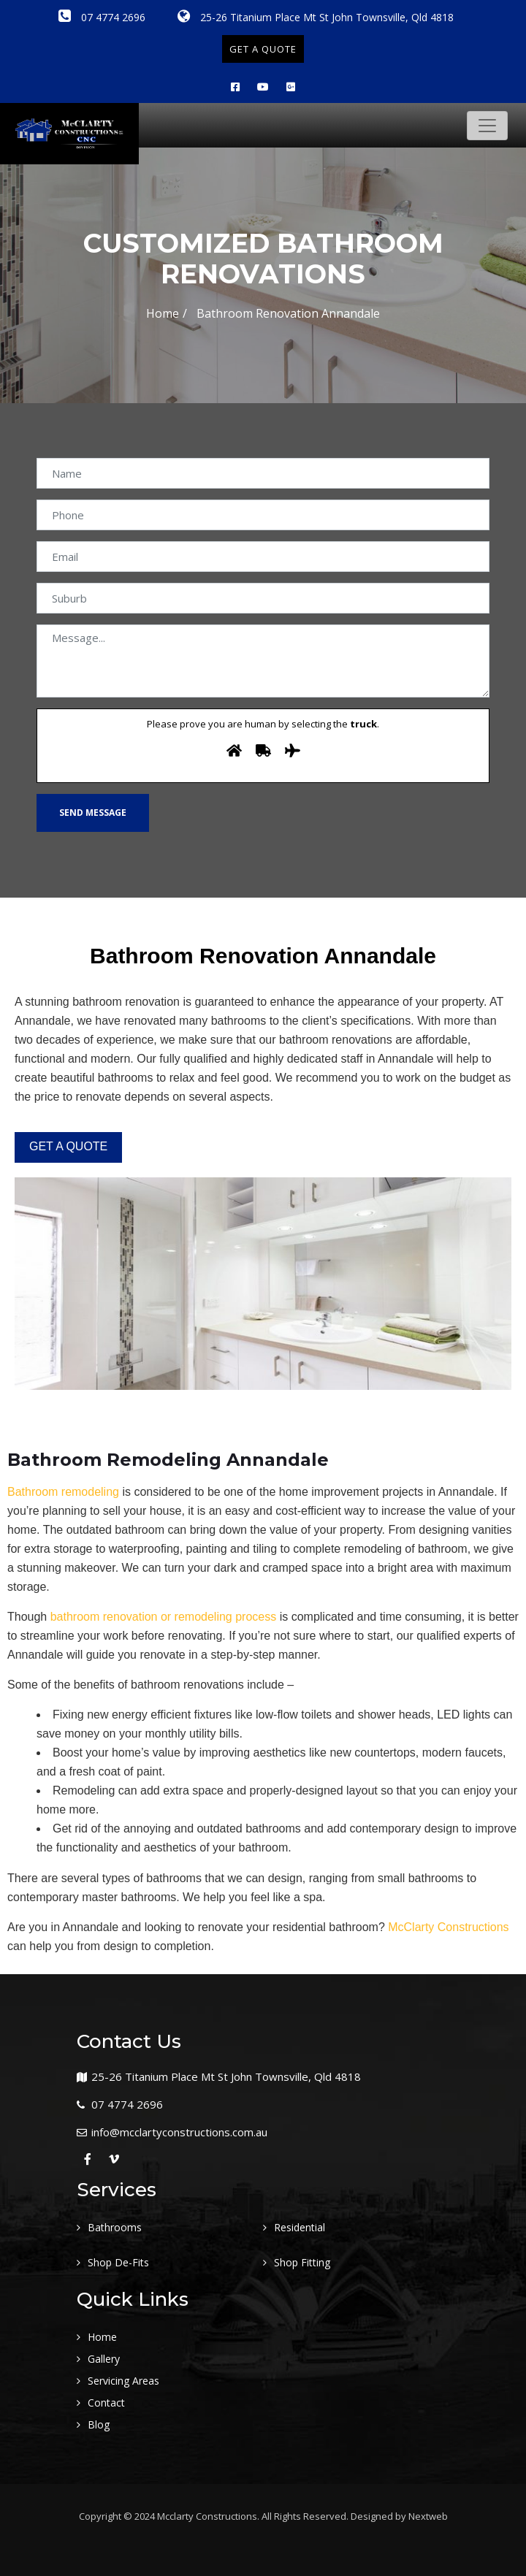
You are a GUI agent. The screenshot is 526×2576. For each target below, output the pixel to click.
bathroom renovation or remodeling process (163, 1616)
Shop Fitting (302, 2262)
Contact (106, 2402)
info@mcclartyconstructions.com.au (179, 2132)
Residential (299, 2227)
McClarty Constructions (448, 1927)
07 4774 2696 (101, 17)
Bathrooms (115, 2227)
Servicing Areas (123, 2381)
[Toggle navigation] (487, 125)
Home (162, 313)
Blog (99, 2424)
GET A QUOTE (263, 49)
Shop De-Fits (118, 2262)
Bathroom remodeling (63, 1492)
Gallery (104, 2359)
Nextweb (428, 2516)
